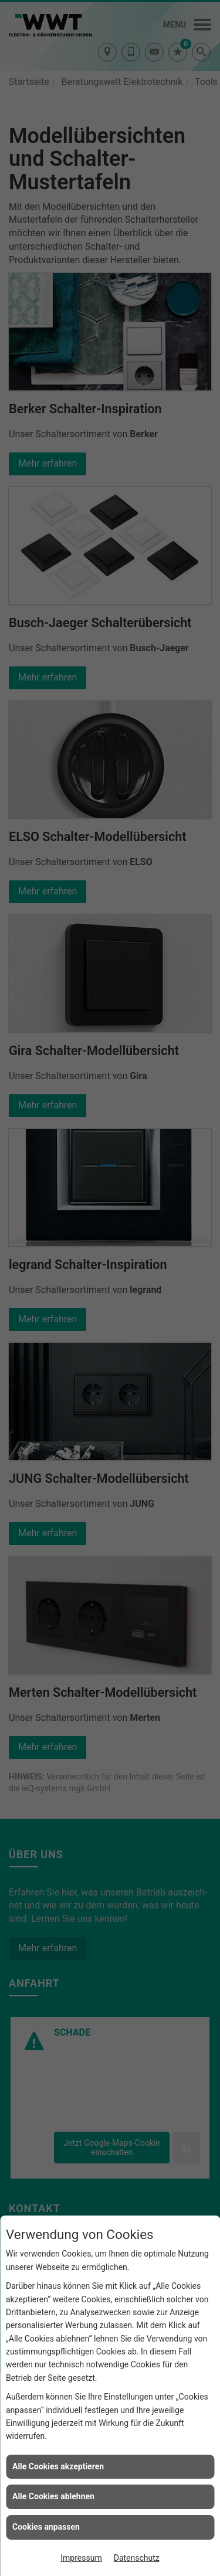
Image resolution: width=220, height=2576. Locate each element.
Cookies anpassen (46, 2526)
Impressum (80, 2558)
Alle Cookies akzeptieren (58, 2466)
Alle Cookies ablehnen (53, 2496)
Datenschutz (137, 2558)
